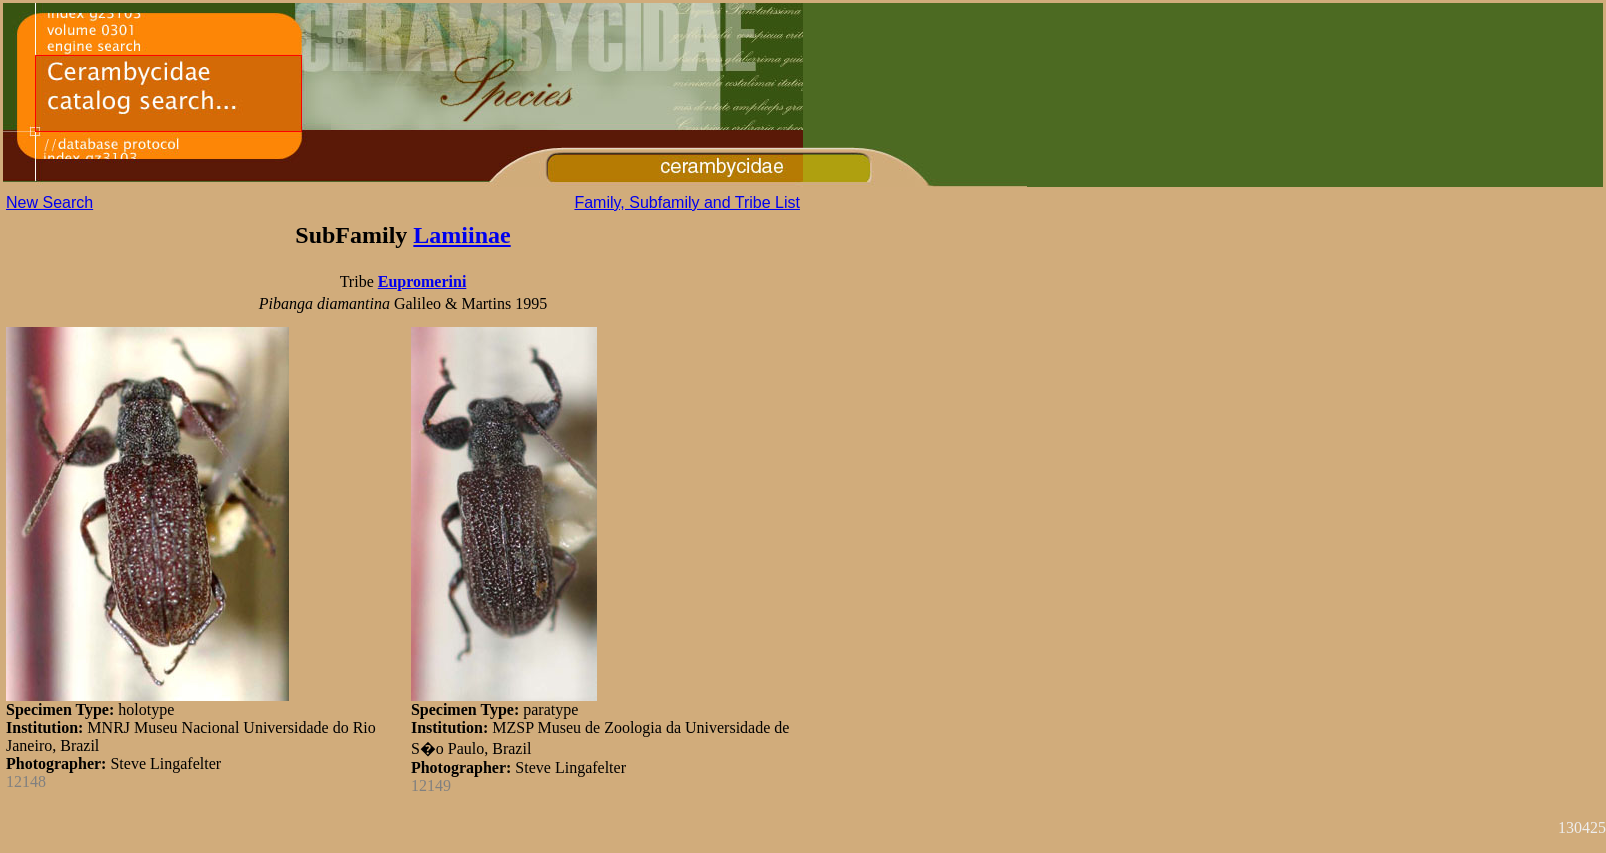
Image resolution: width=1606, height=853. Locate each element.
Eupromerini (422, 281)
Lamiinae (461, 235)
